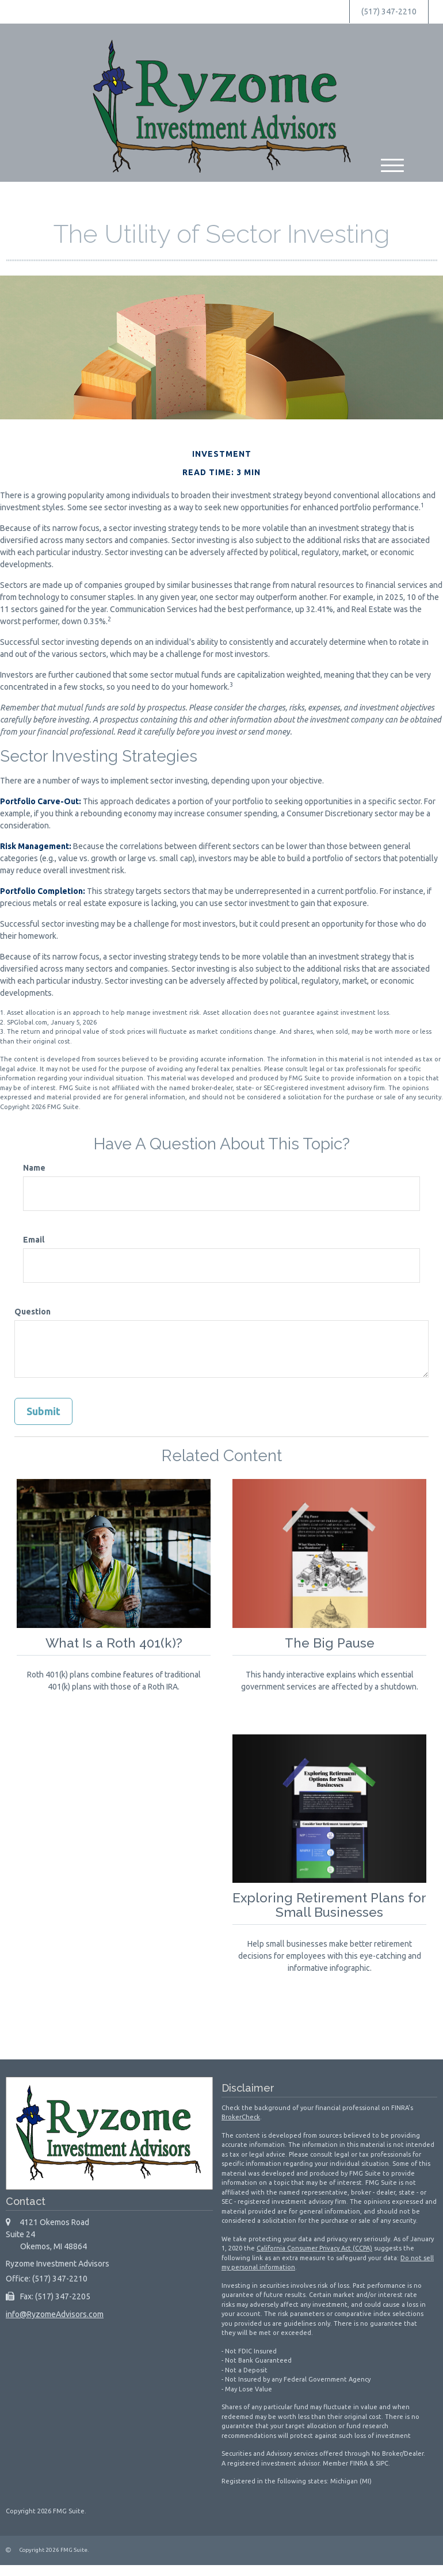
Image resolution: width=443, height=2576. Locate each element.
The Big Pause (329, 1642)
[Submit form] (43, 1411)
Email (33, 1239)
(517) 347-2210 (389, 11)
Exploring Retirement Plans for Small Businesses (330, 1905)
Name (34, 1167)
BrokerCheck (241, 2116)
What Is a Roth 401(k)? (114, 1642)
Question (32, 1311)
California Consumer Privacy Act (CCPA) (314, 2248)
